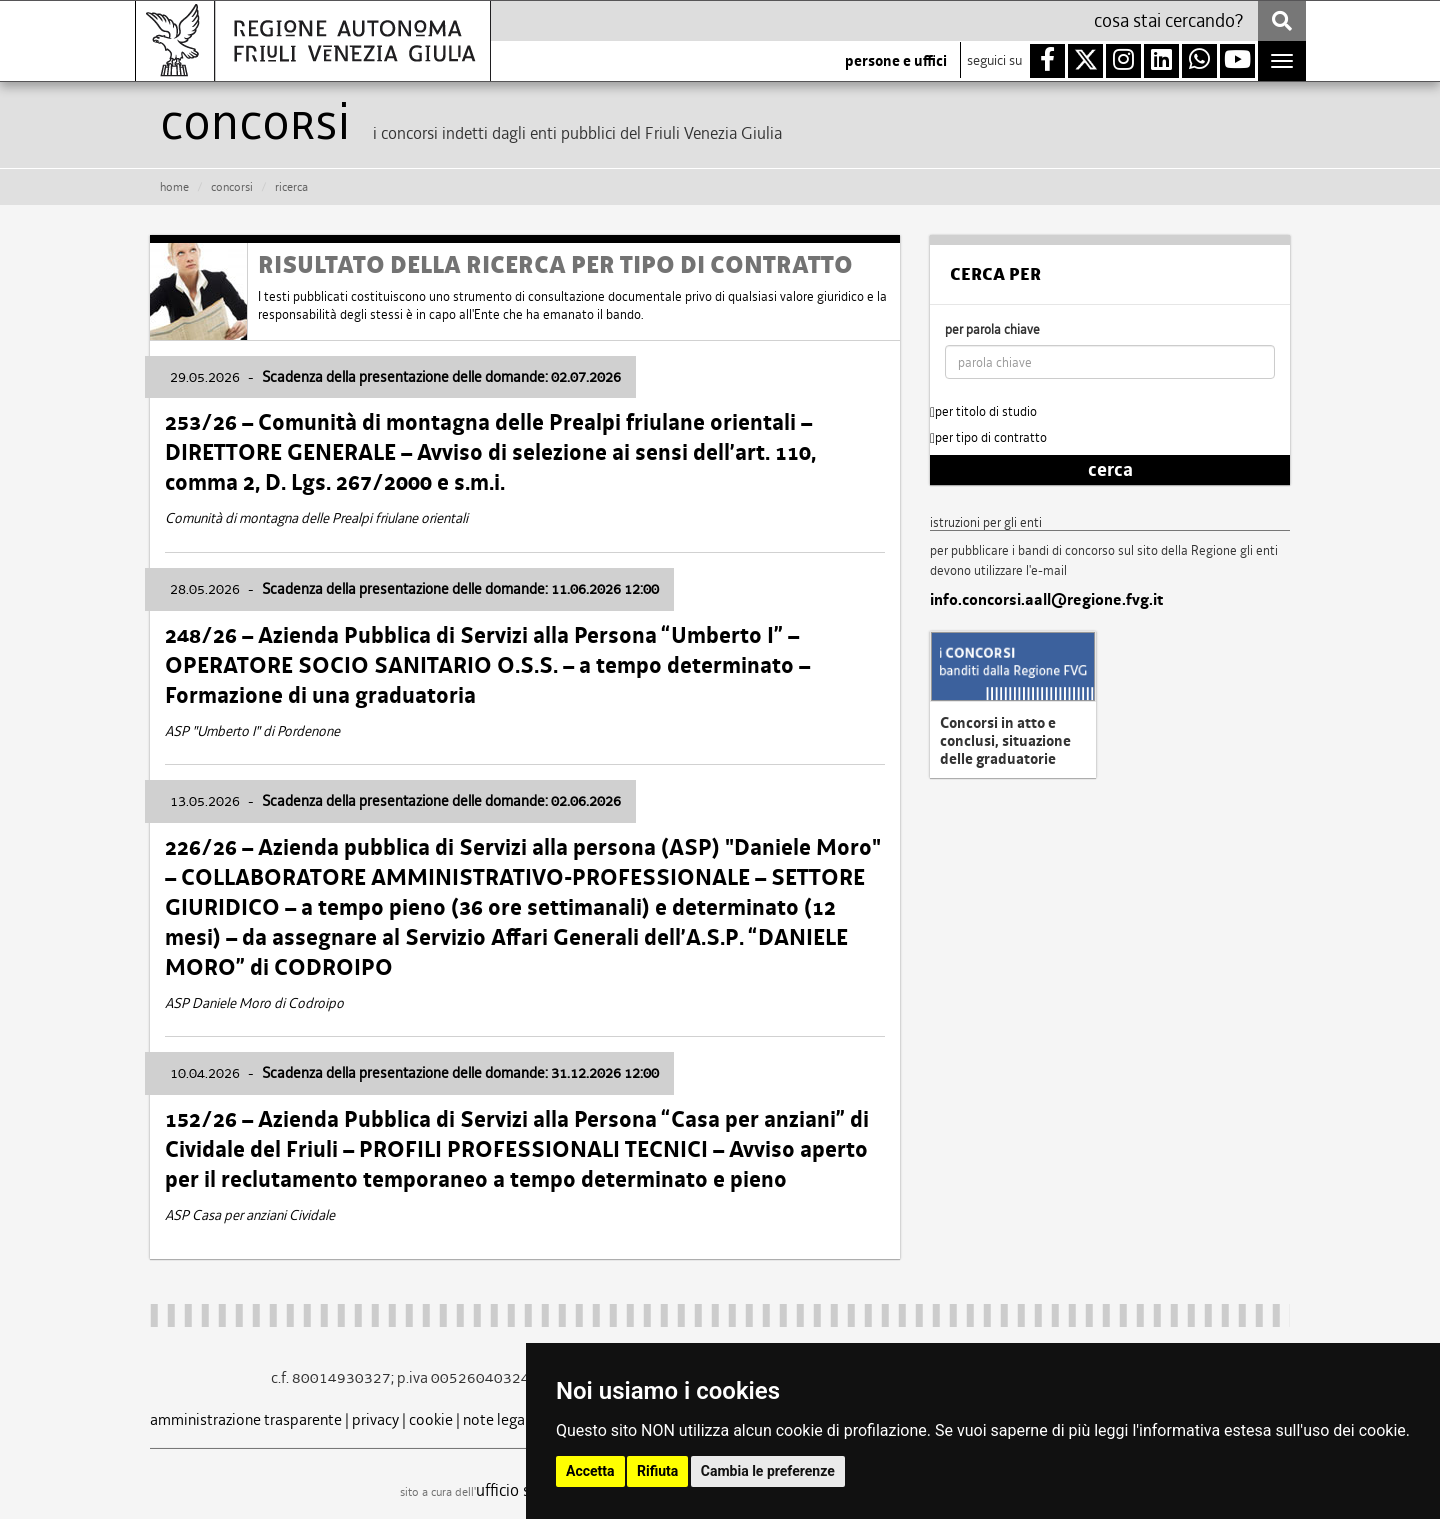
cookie (431, 1419)
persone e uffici (896, 61)
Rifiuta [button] (657, 1471)
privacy (375, 1419)
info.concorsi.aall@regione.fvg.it (1046, 600)
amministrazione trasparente (246, 1419)
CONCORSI (232, 187)
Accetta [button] (590, 1471)
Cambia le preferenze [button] (768, 1471)
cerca (1110, 470)
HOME (174, 187)
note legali (498, 1419)
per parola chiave (992, 329)
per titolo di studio (983, 411)
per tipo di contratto (988, 437)
